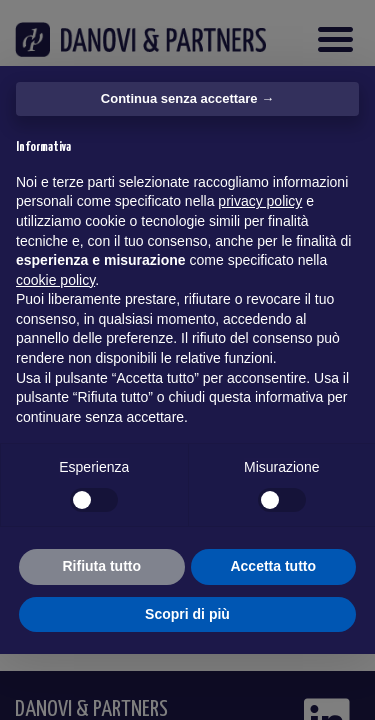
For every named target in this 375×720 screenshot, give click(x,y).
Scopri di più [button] (187, 614)
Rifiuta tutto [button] (101, 566)
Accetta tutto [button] (273, 566)
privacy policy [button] (260, 201)
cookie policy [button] (55, 280)
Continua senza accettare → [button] (187, 98)
